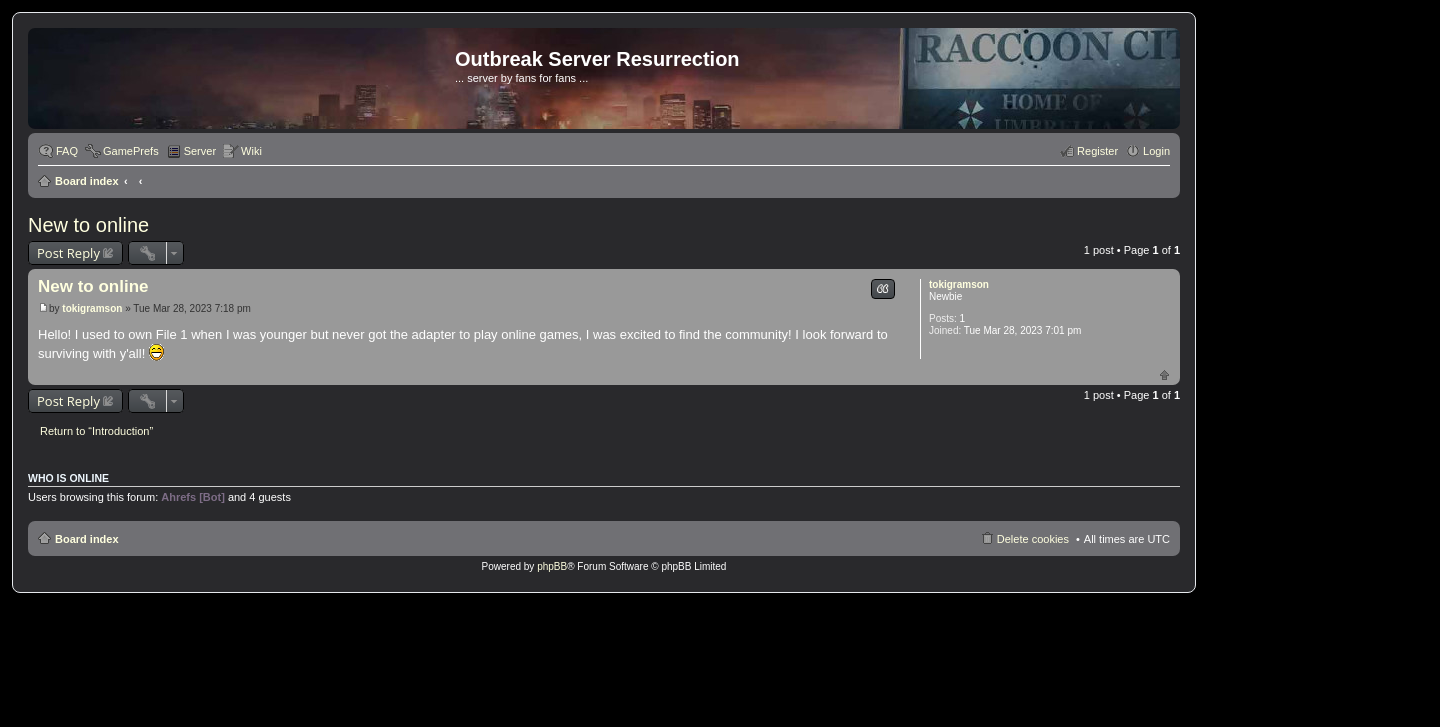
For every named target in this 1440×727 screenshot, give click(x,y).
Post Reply (68, 253)
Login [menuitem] (1156, 151)
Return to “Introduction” (96, 431)
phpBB (552, 566)
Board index (87, 181)
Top (1164, 374)
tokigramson (959, 284)
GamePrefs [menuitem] (131, 151)
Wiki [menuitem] (251, 151)
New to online (88, 225)
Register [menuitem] (1097, 151)
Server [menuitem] (200, 151)
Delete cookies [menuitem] (1033, 539)
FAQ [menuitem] (67, 151)
